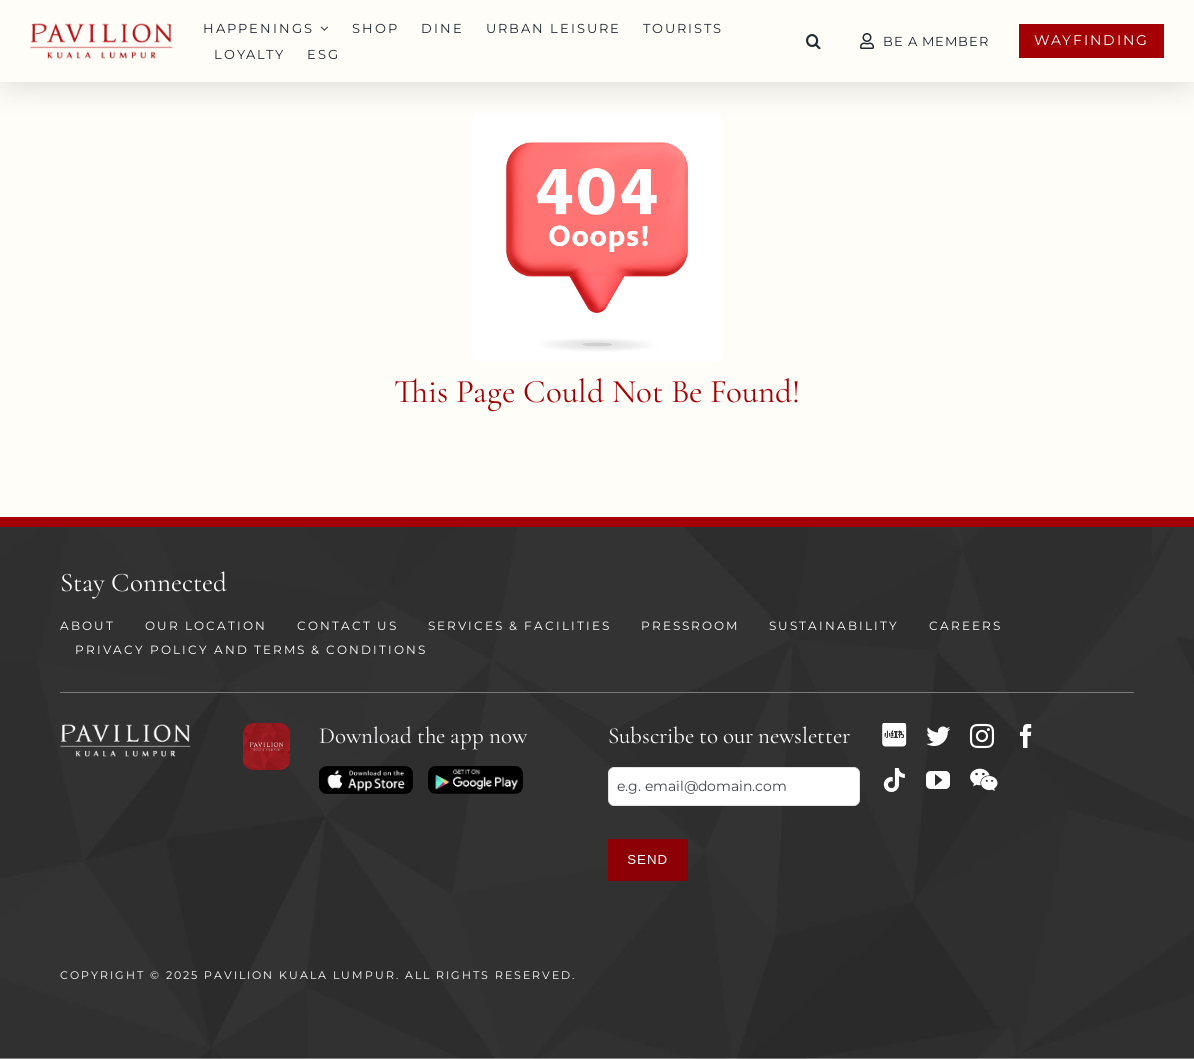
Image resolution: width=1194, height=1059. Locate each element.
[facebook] (1026, 736)
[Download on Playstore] (475, 773)
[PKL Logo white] (125, 730)
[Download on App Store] (366, 773)
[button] (814, 41)
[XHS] (894, 735)
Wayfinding (1091, 40)
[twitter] (938, 736)
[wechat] (983, 780)
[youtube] (938, 780)
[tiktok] (894, 780)
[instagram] (982, 736)
